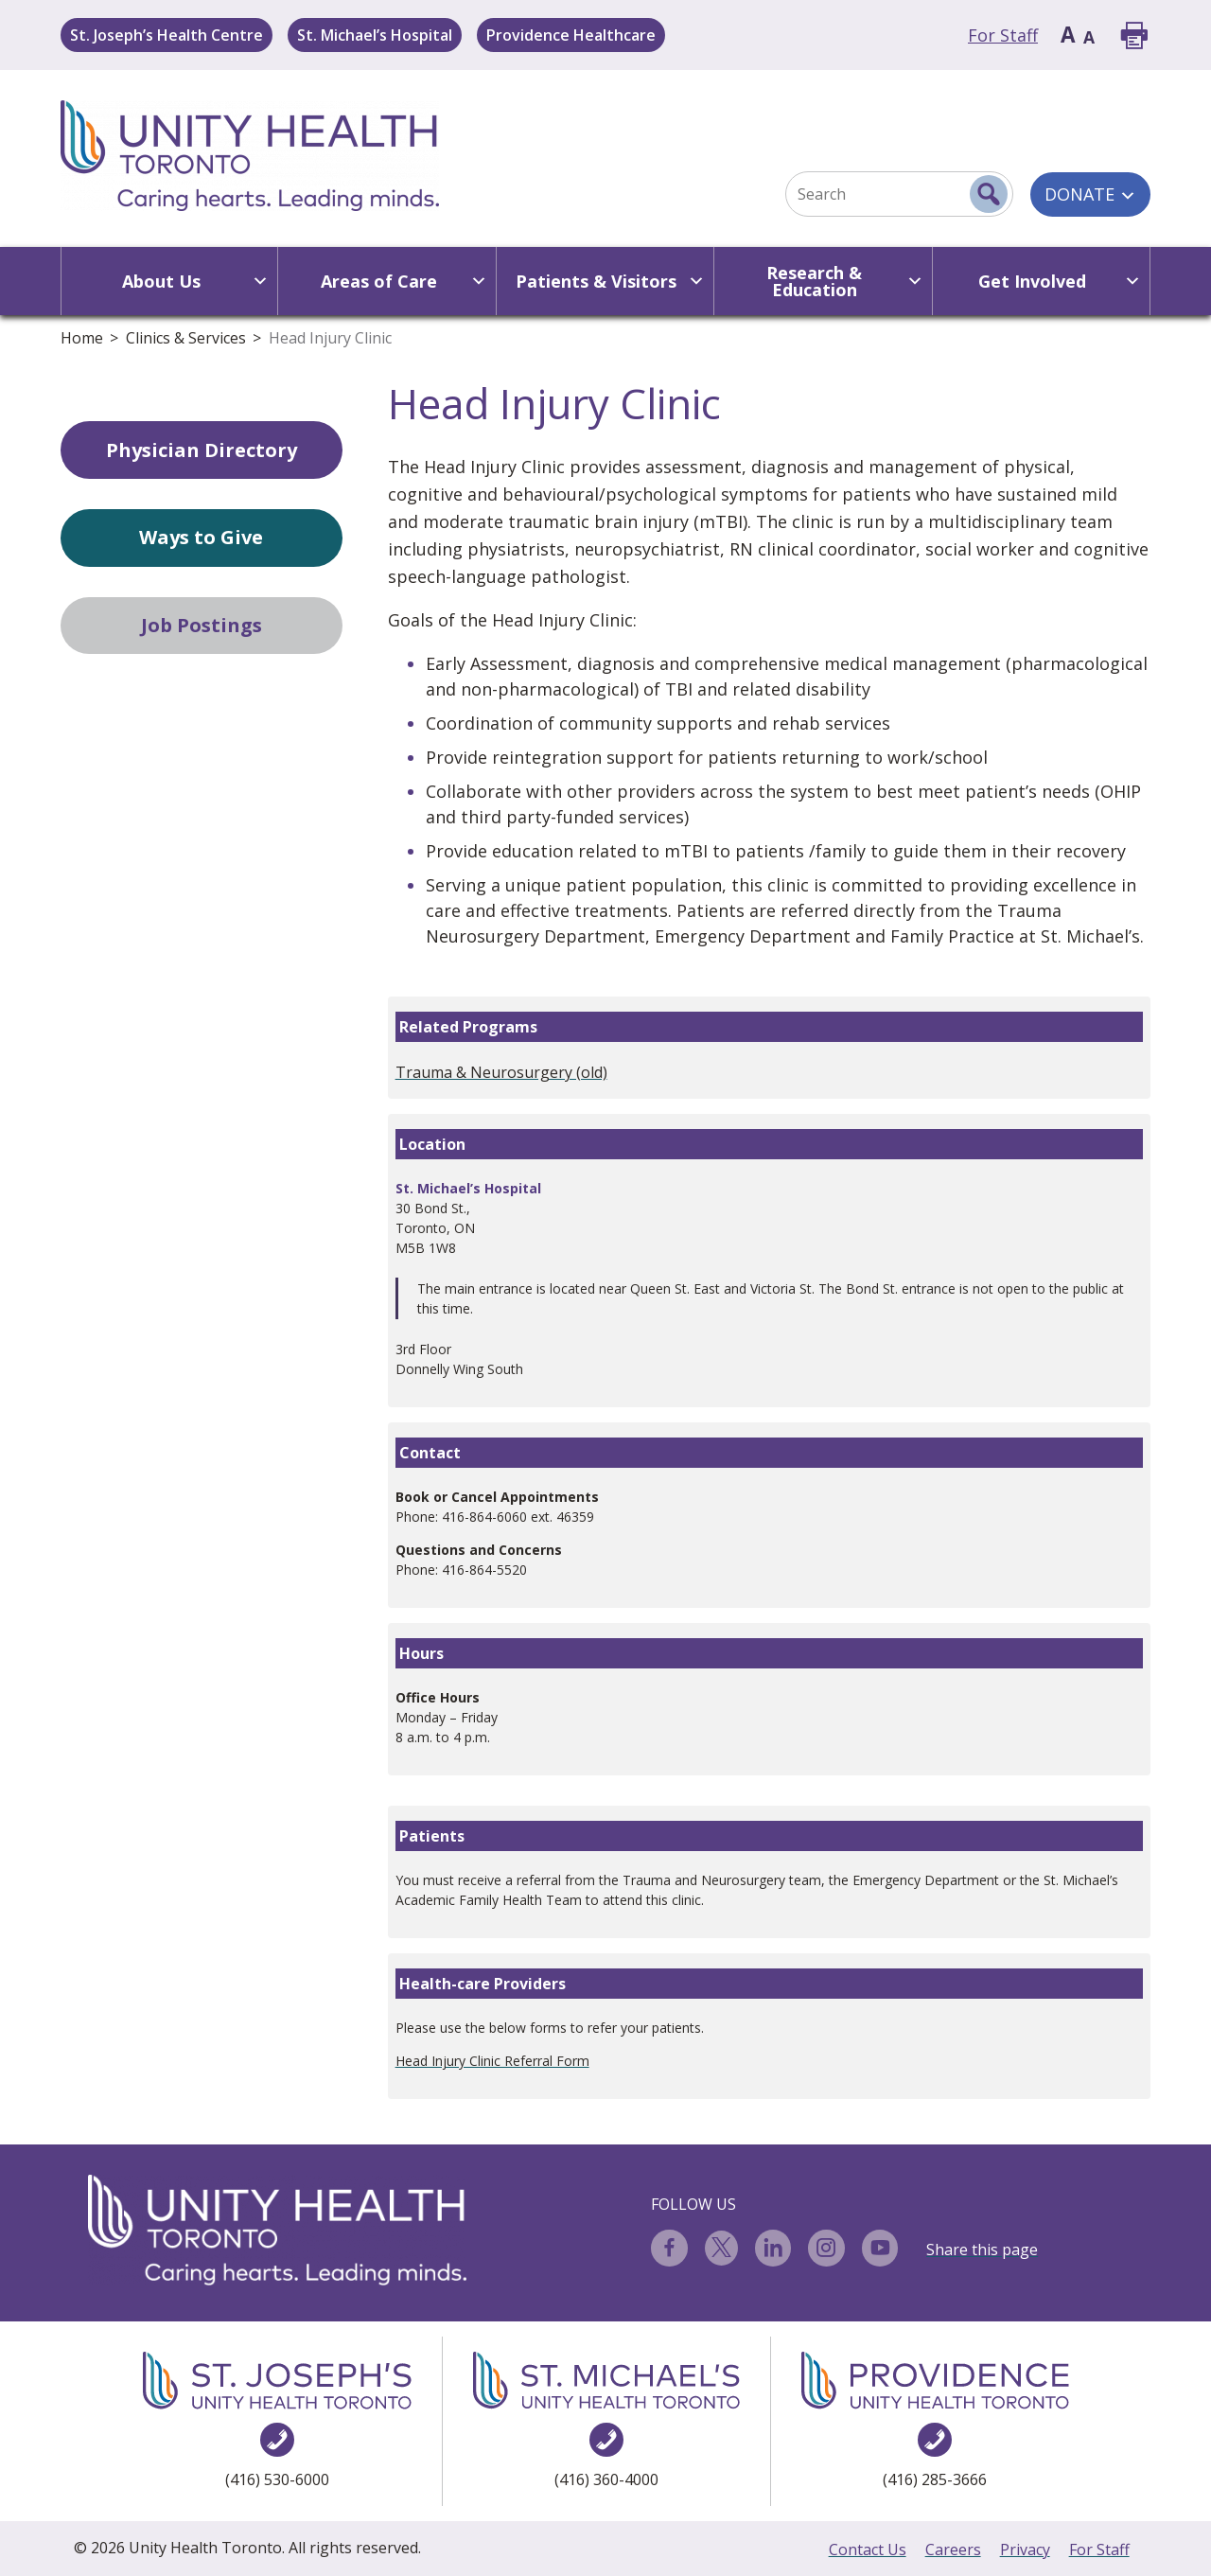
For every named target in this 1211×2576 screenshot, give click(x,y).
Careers (953, 2549)
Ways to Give (201, 537)
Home (82, 337)
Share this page (982, 2249)
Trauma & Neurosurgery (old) (501, 1072)
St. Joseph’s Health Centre (166, 35)
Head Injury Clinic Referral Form (492, 2061)
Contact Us (867, 2549)
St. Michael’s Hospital (374, 35)
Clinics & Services (186, 337)
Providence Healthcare (571, 35)
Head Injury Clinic (330, 337)
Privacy (1025, 2549)
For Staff (1003, 35)
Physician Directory (201, 450)
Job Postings (201, 625)
